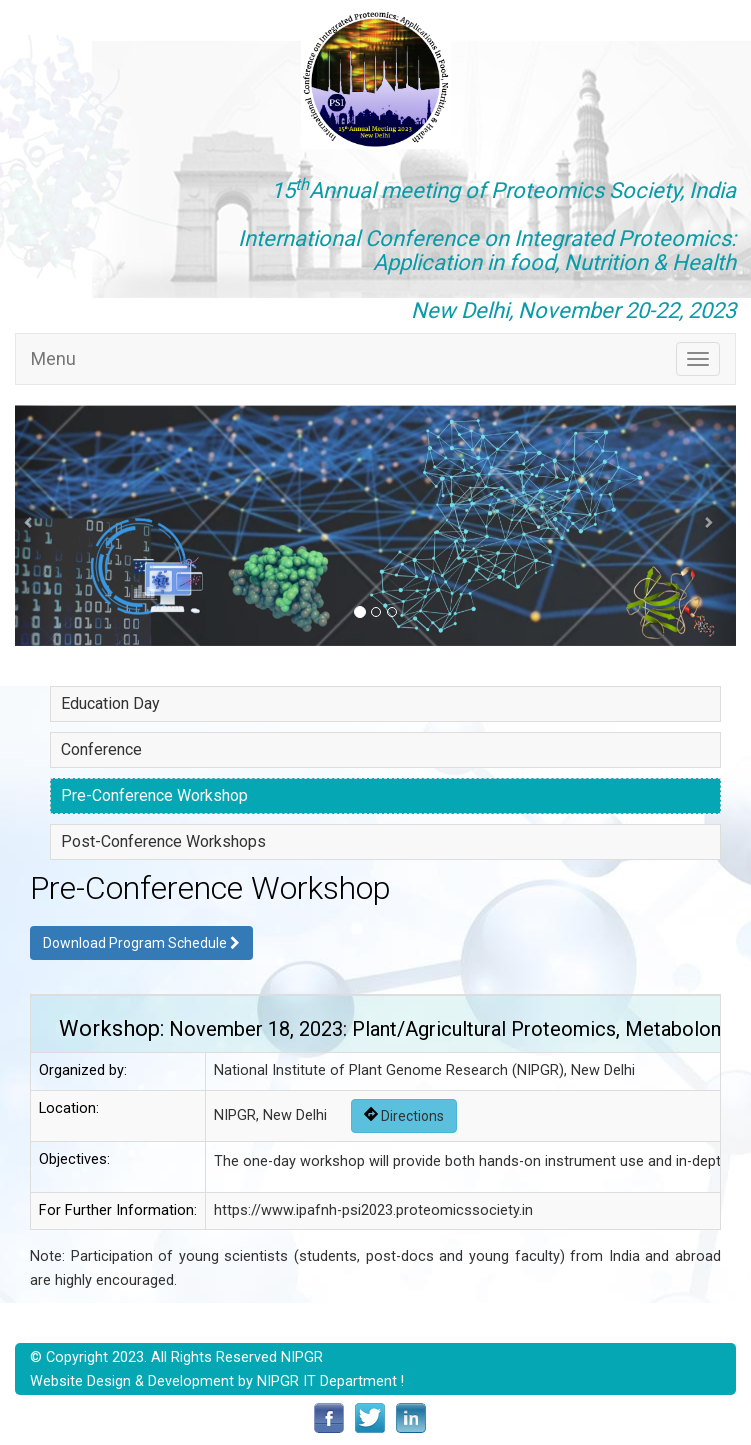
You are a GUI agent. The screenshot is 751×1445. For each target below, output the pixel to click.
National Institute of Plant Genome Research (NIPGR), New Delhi (424, 1070)
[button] (33, 525)
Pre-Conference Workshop (154, 795)
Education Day (110, 703)
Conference (101, 749)
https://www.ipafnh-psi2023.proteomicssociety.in (373, 1210)
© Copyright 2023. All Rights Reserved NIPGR (176, 1357)
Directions (404, 1116)
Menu (53, 358)
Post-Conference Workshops (163, 841)
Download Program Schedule (141, 943)
